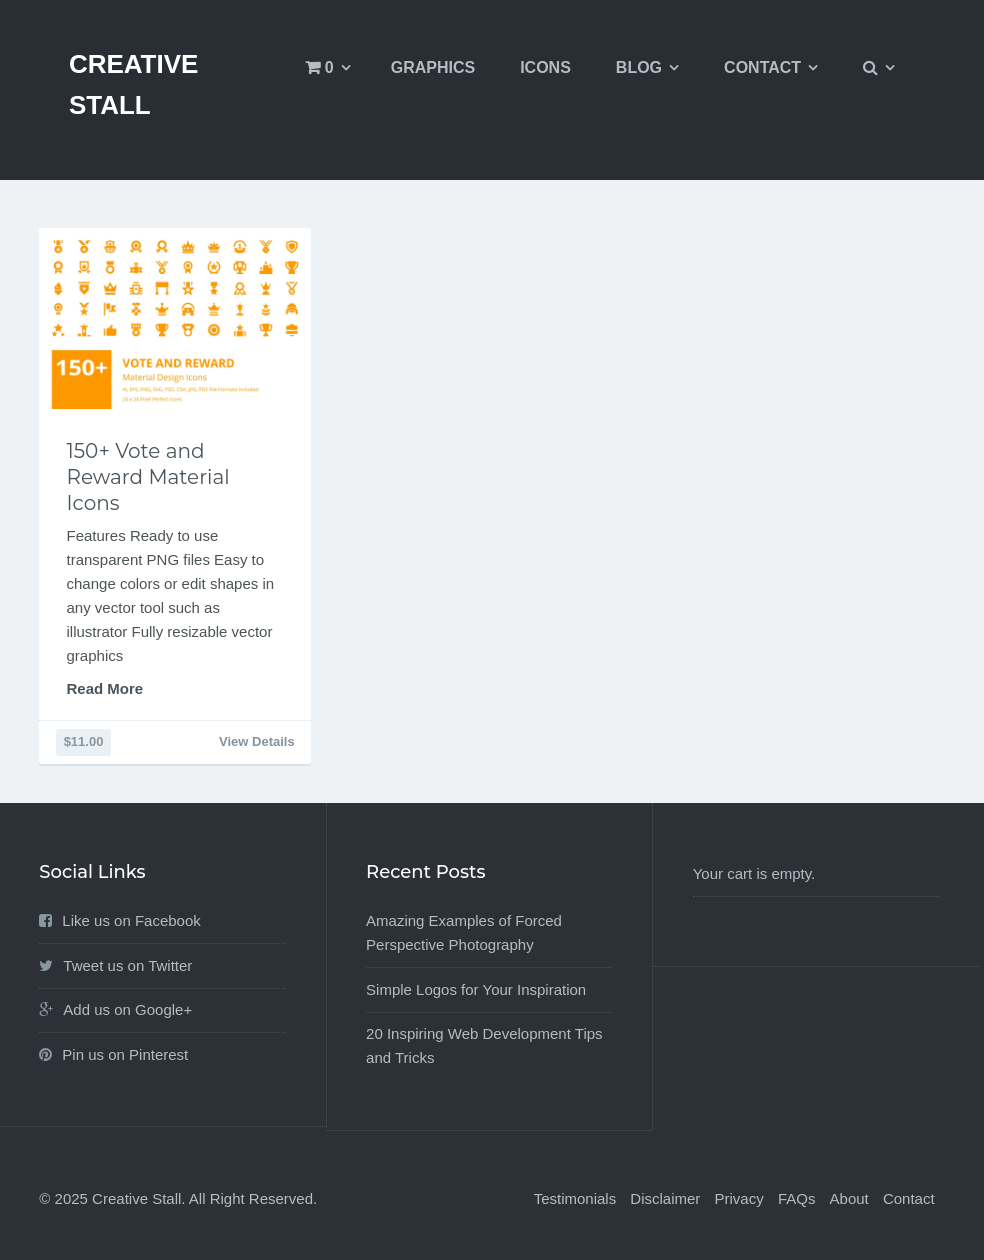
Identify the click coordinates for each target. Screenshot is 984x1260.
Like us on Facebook (131, 920)
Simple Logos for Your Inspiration (476, 989)
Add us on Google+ (127, 1009)
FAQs (797, 1198)
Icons (545, 67)
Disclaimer (665, 1198)
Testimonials (575, 1198)
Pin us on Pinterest (125, 1054)
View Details (257, 741)
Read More (105, 688)
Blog (639, 67)
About (849, 1198)
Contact (762, 67)
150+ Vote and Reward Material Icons (148, 477)
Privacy (739, 1198)
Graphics (433, 67)
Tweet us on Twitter (127, 965)
